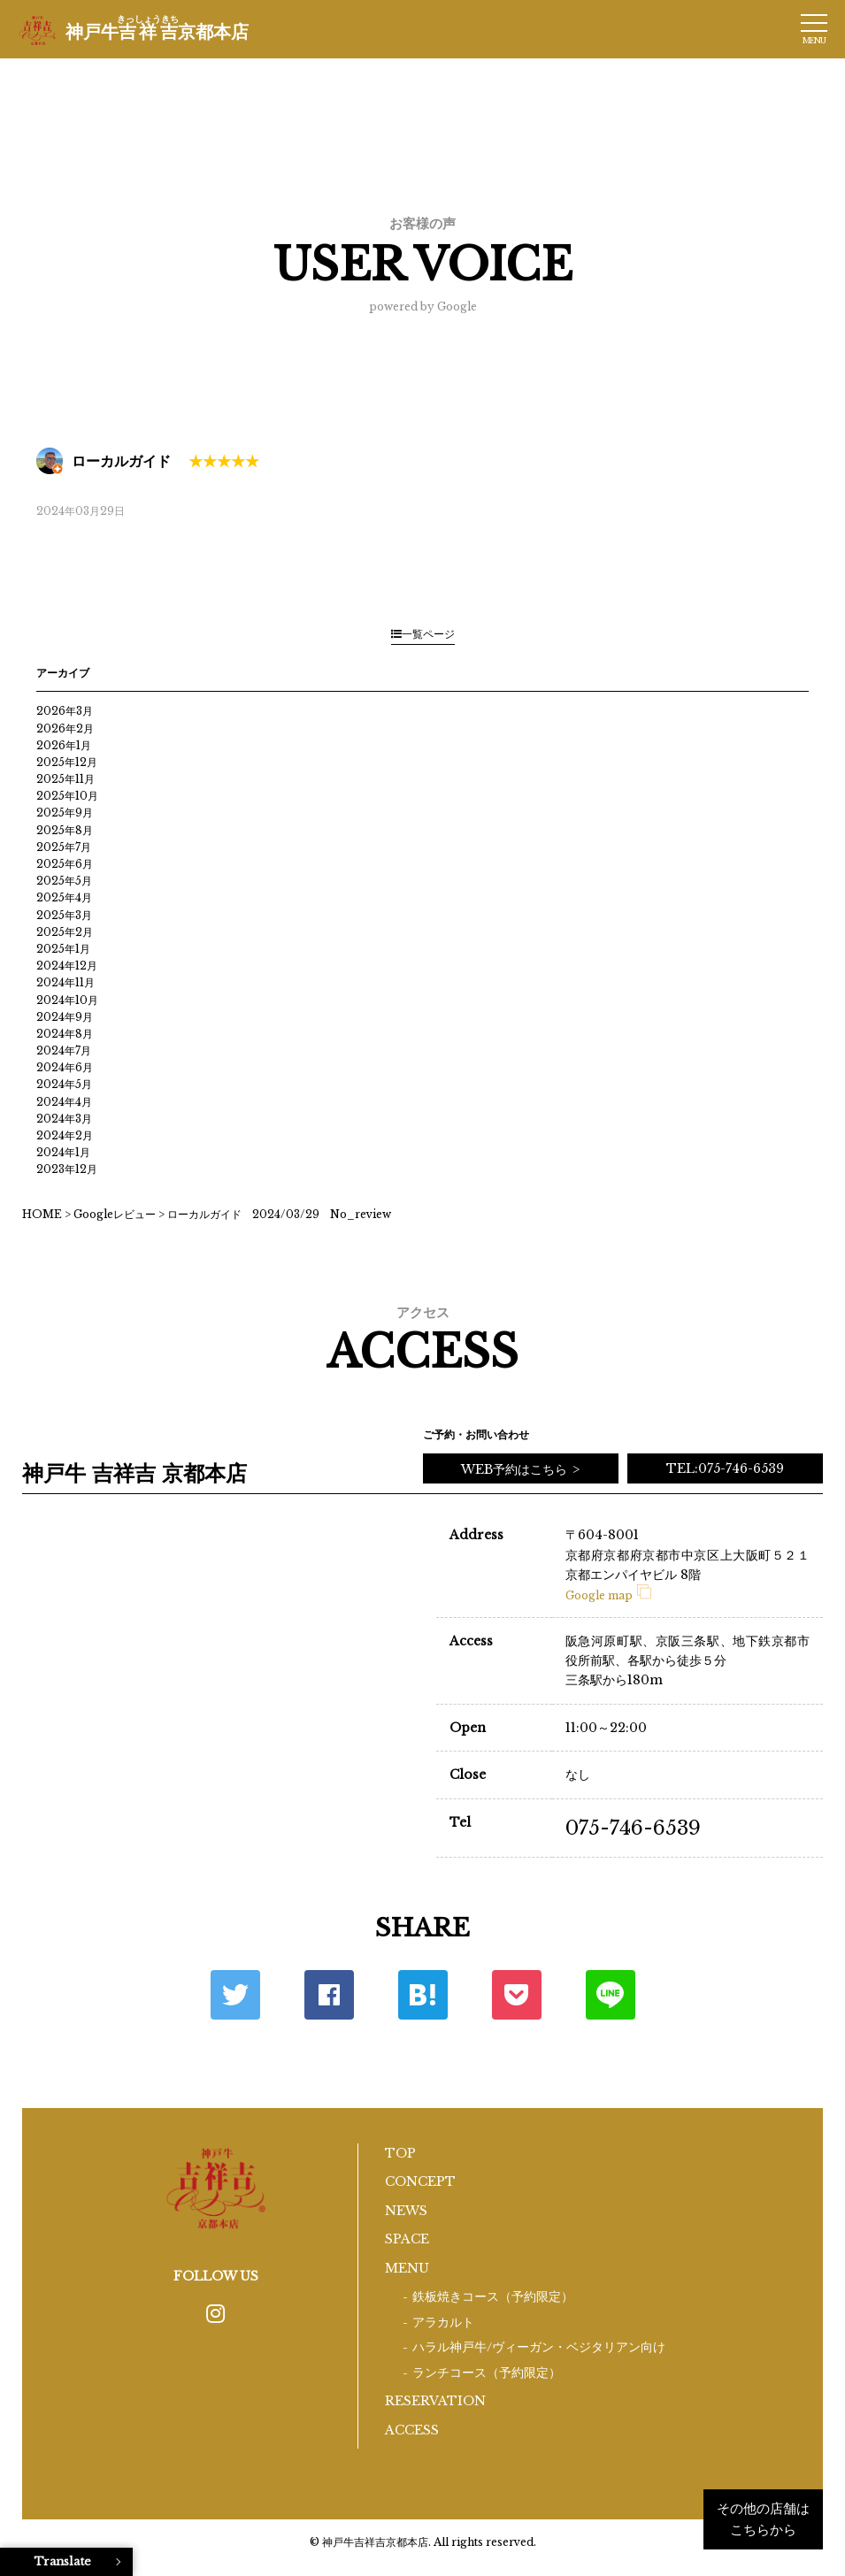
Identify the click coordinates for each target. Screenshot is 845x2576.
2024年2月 (64, 1135)
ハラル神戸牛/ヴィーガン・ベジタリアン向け (538, 2347)
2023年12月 (66, 1169)
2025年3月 (64, 915)
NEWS (406, 2211)
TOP (400, 2153)
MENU (407, 2268)
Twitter (235, 1995)
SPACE (407, 2239)
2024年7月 (63, 1050)
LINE (610, 1995)
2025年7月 (63, 847)
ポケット (517, 1995)
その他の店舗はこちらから (763, 2519)
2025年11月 (65, 779)
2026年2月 (65, 728)
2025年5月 (64, 880)
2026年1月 (63, 745)
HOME (42, 1214)
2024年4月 (64, 1101)
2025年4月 (64, 897)
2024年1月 (63, 1152)
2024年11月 (65, 982)
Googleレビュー (114, 1214)
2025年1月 (63, 948)
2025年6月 (64, 863)
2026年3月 (64, 710)
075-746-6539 (633, 1828)
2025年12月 (66, 762)
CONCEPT (420, 2181)
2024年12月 (66, 965)
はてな (423, 1995)
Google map (608, 1595)
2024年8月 (64, 1033)
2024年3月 (64, 1118)
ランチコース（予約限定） (486, 2372)
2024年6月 (64, 1067)
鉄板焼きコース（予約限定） (492, 2296)
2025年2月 (64, 932)
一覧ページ (423, 633)
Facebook (329, 1995)
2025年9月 (64, 812)
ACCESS (412, 2430)
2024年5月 (64, 1084)
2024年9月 (64, 1017)
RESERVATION (435, 2401)
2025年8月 (64, 830)
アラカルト (443, 2322)
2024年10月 (67, 1000)
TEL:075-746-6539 (725, 1468)
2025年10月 (67, 795)
